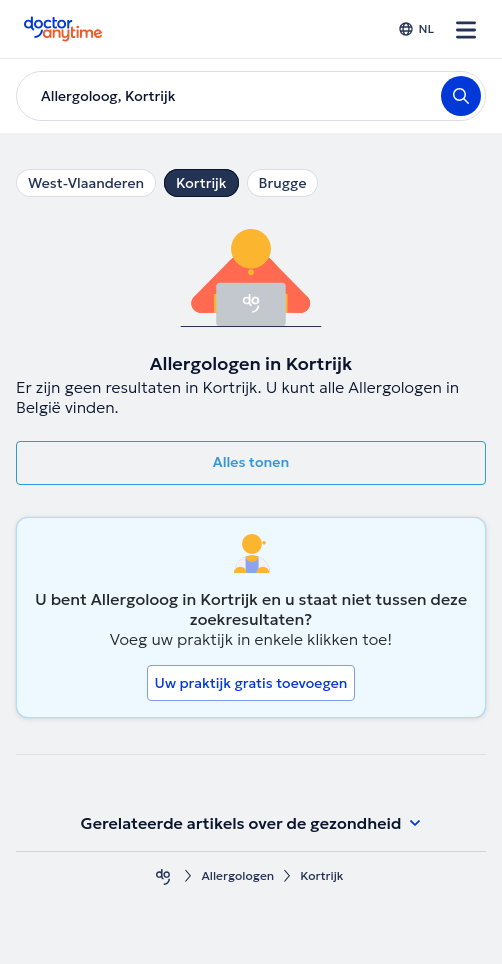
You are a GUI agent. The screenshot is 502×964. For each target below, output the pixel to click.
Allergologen (237, 875)
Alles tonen (251, 462)
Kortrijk (201, 183)
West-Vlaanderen (86, 183)
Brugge (283, 183)
